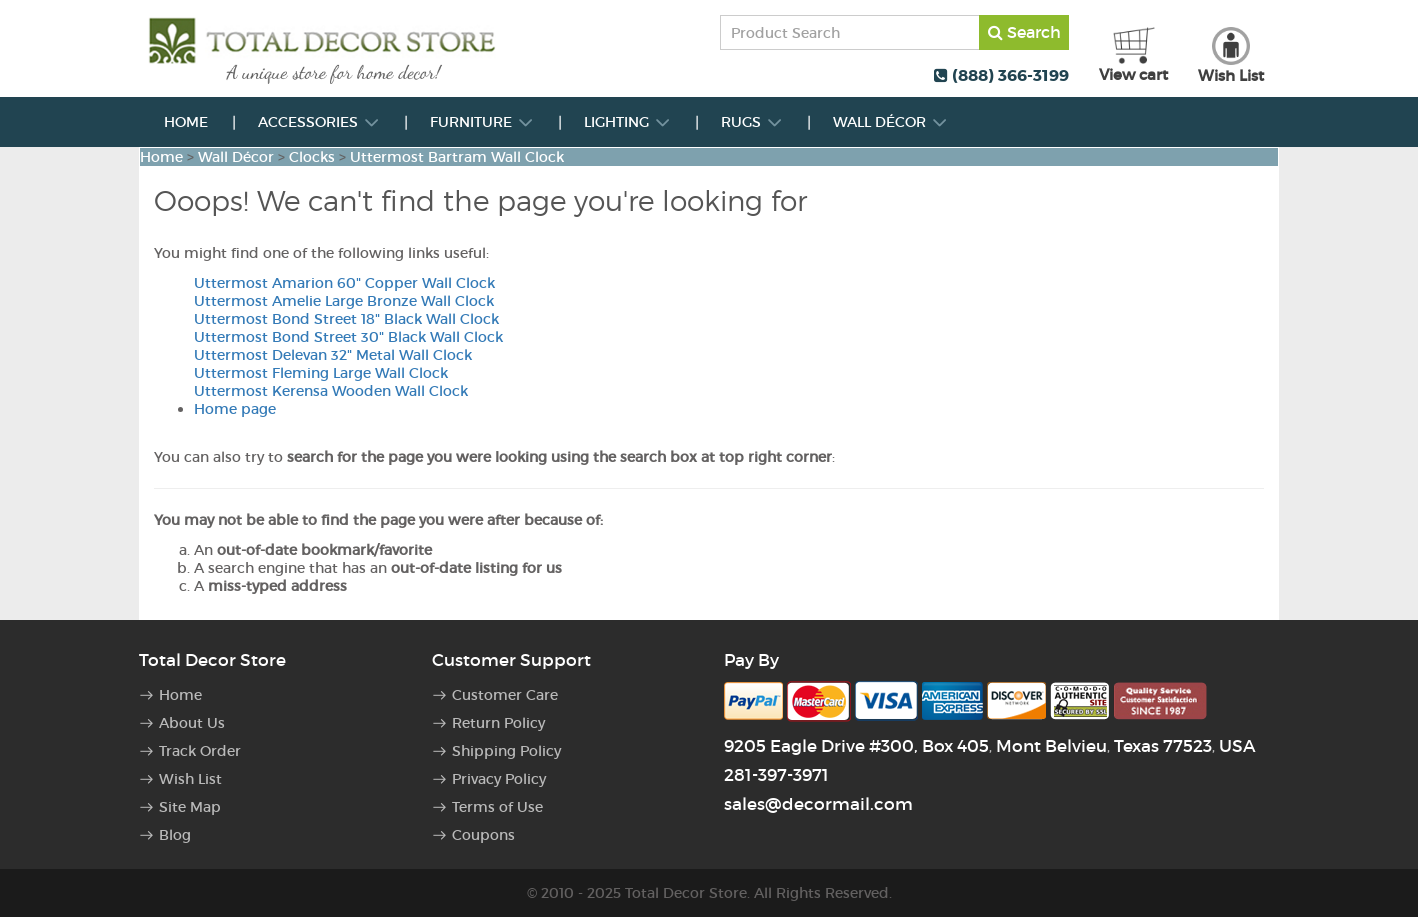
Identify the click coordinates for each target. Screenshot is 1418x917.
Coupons (483, 835)
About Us (192, 723)
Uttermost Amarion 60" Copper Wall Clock (344, 283)
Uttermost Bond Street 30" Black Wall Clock (348, 337)
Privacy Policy (499, 779)
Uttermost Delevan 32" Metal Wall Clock (333, 355)
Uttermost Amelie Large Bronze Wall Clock (344, 301)
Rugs (752, 122)
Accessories (319, 122)
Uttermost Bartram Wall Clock (457, 157)
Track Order (200, 751)
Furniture (482, 122)
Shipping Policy (506, 751)
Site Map (190, 807)
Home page (235, 409)
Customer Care (505, 695)
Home (186, 122)
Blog (175, 835)
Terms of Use (497, 807)
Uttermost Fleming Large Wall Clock (321, 373)
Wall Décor (890, 122)
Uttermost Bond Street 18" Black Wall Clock (346, 319)
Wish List (190, 779)
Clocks (312, 157)
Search (1024, 32)
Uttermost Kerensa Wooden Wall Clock (331, 391)
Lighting (627, 122)
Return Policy (498, 723)
